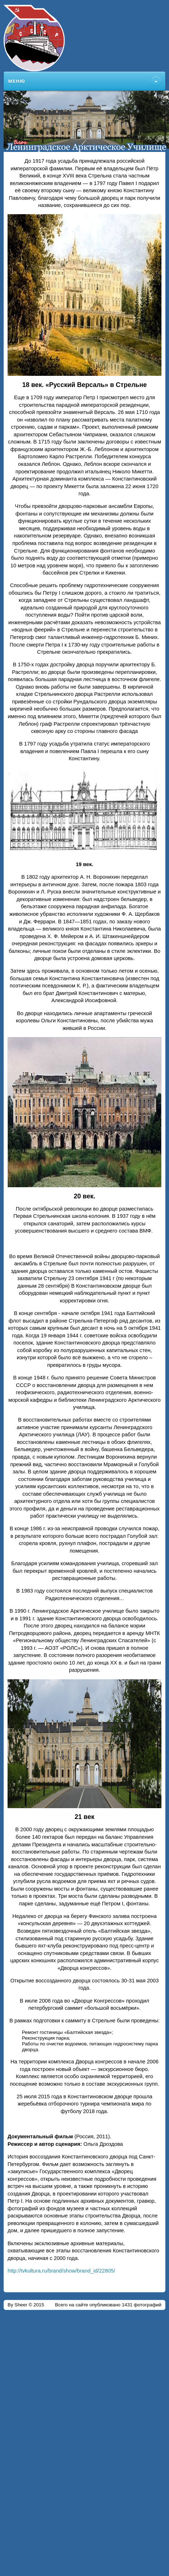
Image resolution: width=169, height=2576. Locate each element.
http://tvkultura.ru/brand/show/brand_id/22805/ (61, 2271)
